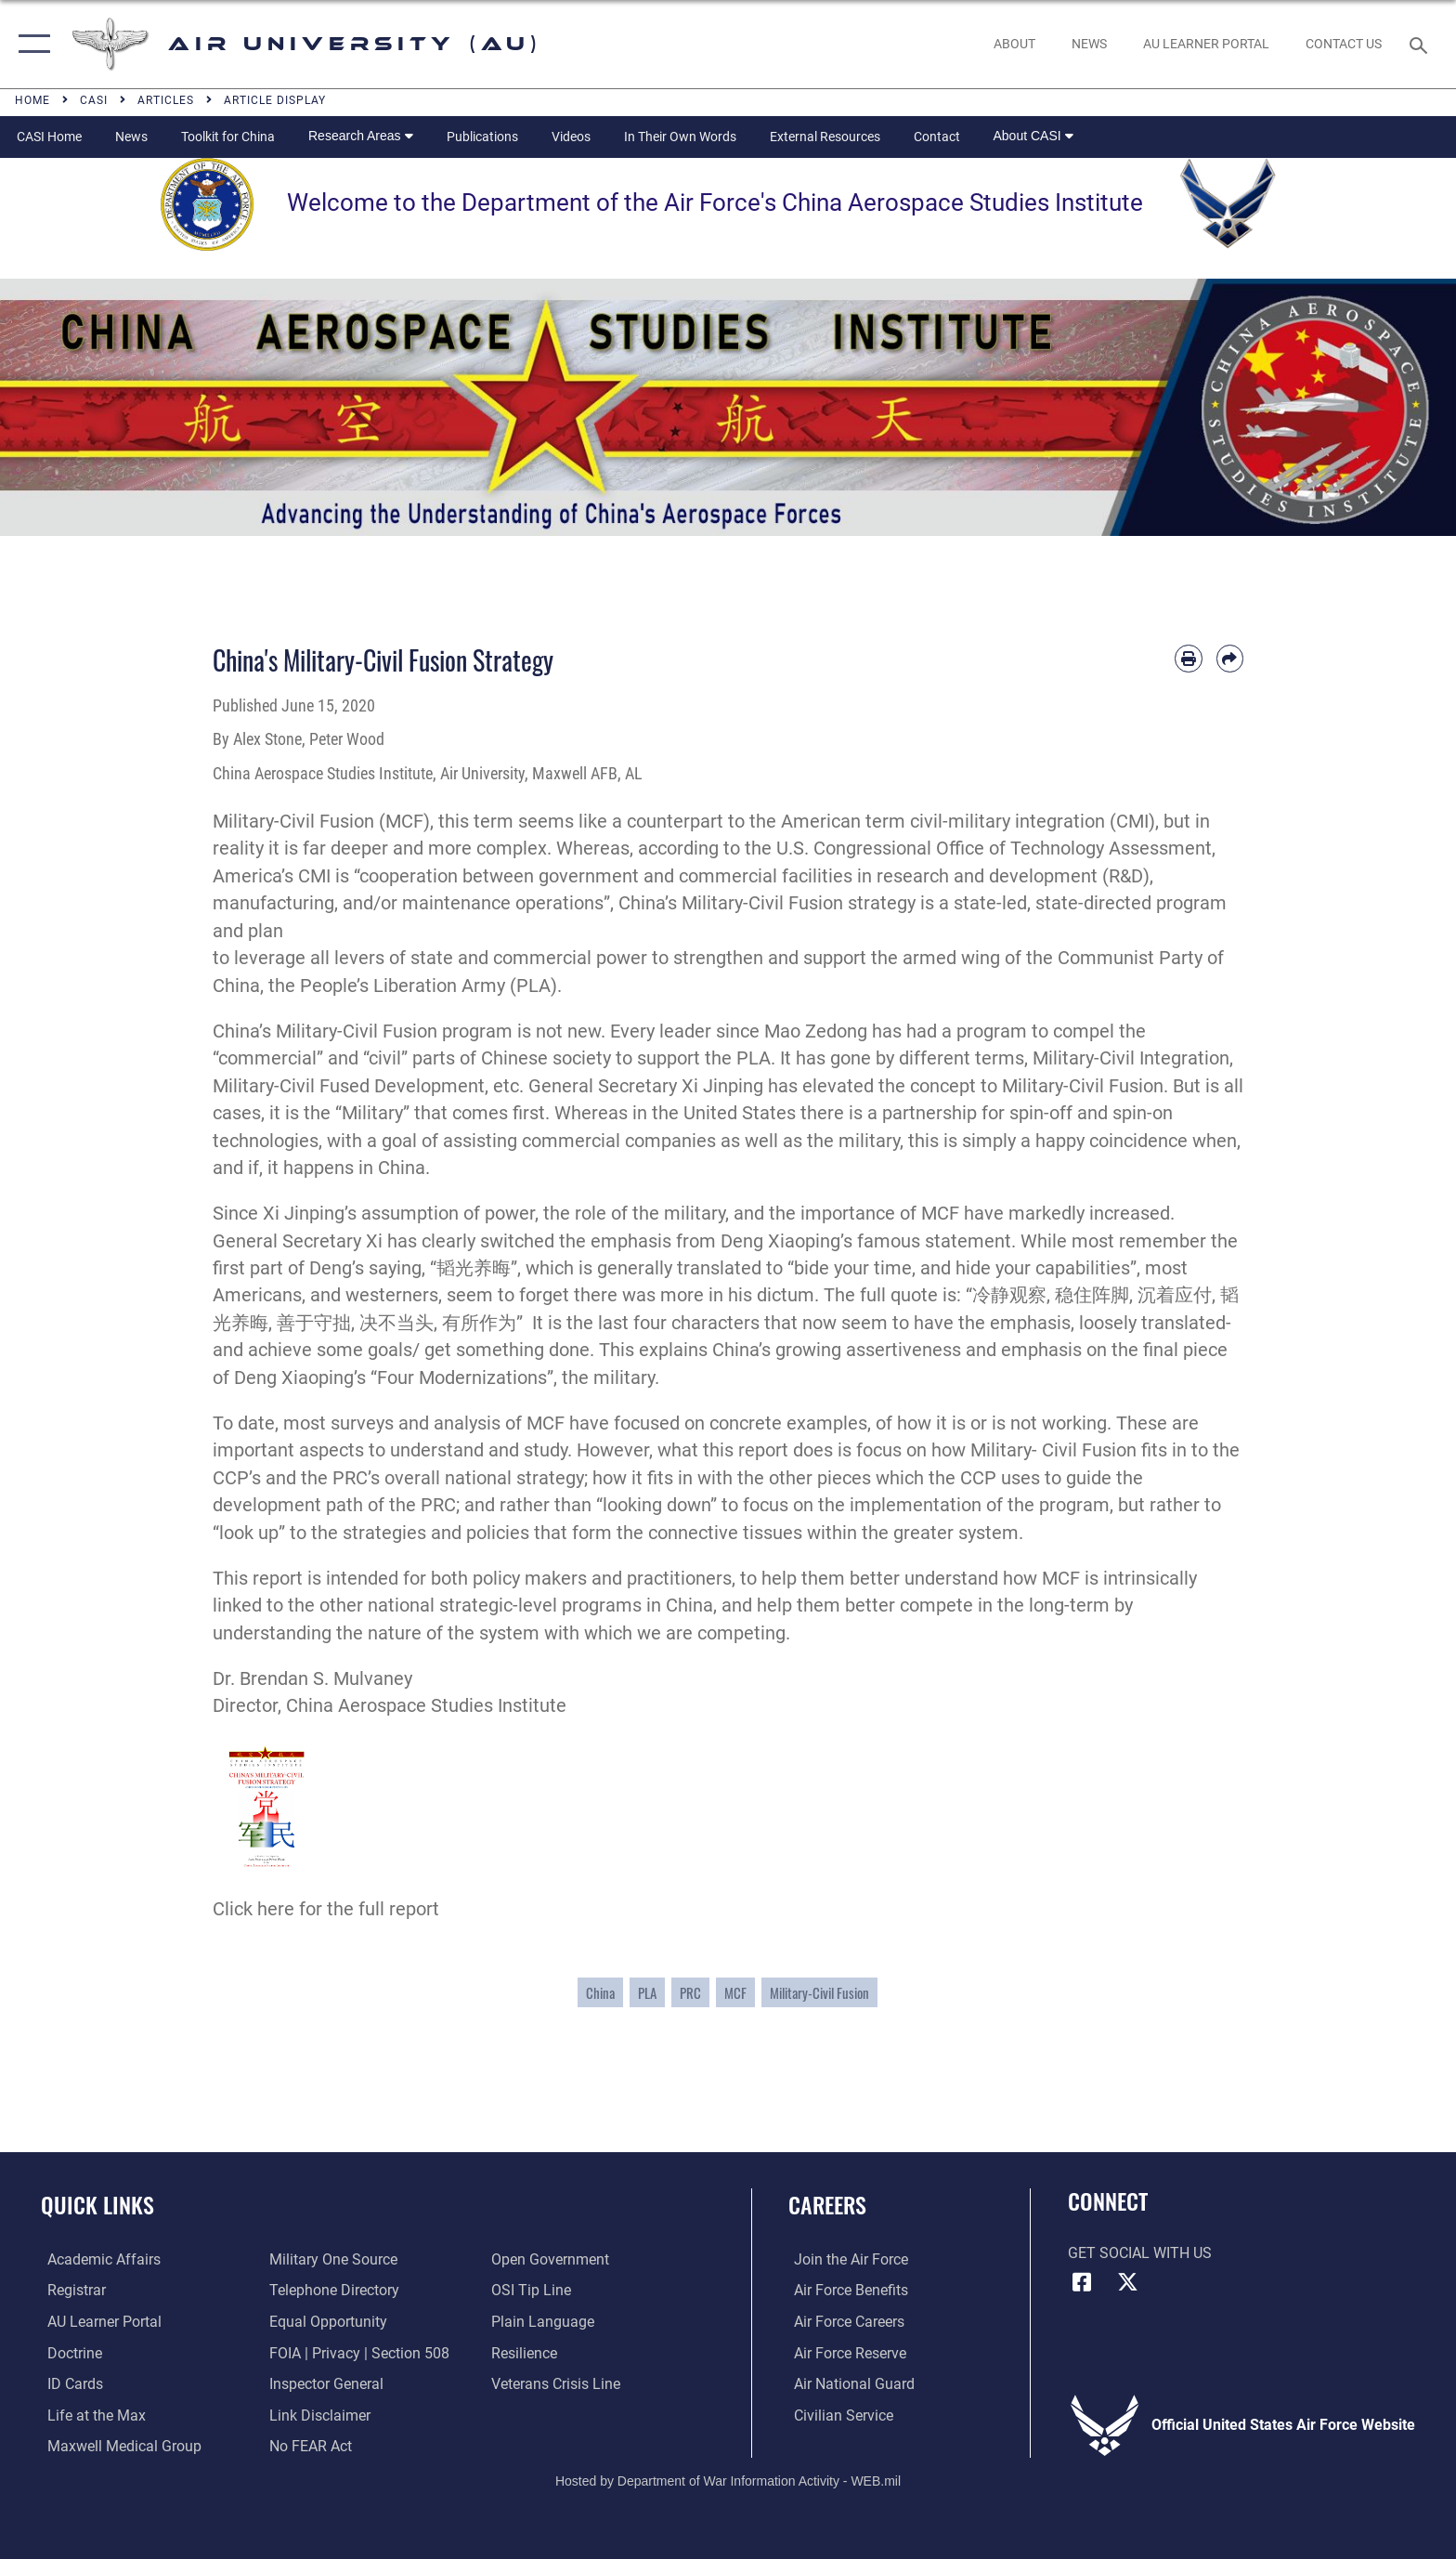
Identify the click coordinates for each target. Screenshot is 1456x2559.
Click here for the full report (326, 1909)
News (131, 136)
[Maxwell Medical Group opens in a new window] (118, 2445)
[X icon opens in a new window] (1127, 2282)
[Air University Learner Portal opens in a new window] (98, 2322)
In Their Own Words (680, 136)
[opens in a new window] (1205, 43)
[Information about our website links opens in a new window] (318, 2414)
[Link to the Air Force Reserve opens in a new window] (844, 2352)
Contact (937, 136)
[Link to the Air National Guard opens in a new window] (848, 2383)
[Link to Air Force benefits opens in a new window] (845, 2290)
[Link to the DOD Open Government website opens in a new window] (552, 2259)
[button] (30, 44)
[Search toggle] (1421, 44)
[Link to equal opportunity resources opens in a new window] (326, 2322)
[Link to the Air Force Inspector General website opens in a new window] (324, 2383)
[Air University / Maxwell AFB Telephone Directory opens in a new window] (332, 2290)
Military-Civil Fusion (819, 1992)
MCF (735, 1992)
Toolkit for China (228, 136)
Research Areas (360, 135)
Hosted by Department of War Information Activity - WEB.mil (728, 2480)
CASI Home (49, 136)
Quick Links (97, 2204)
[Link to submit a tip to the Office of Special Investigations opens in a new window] (533, 2290)
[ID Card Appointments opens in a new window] (69, 2383)
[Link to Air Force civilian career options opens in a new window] (838, 2414)
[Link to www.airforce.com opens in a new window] (845, 2259)
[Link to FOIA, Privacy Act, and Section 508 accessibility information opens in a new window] (357, 2352)
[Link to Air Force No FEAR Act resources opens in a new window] (308, 2445)
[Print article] (1188, 658)
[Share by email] (1229, 658)
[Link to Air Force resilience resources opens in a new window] (526, 2352)
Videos (571, 136)
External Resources (825, 136)
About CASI (1033, 135)
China (600, 1992)
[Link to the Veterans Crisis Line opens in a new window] (557, 2383)
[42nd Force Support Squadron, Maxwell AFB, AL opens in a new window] (90, 2414)
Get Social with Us (1140, 2253)
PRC (690, 1992)
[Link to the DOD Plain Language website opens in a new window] (544, 2322)
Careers (827, 2204)
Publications (482, 136)
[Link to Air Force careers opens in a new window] (843, 2322)
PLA (647, 1992)
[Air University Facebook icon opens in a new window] (1082, 2282)
